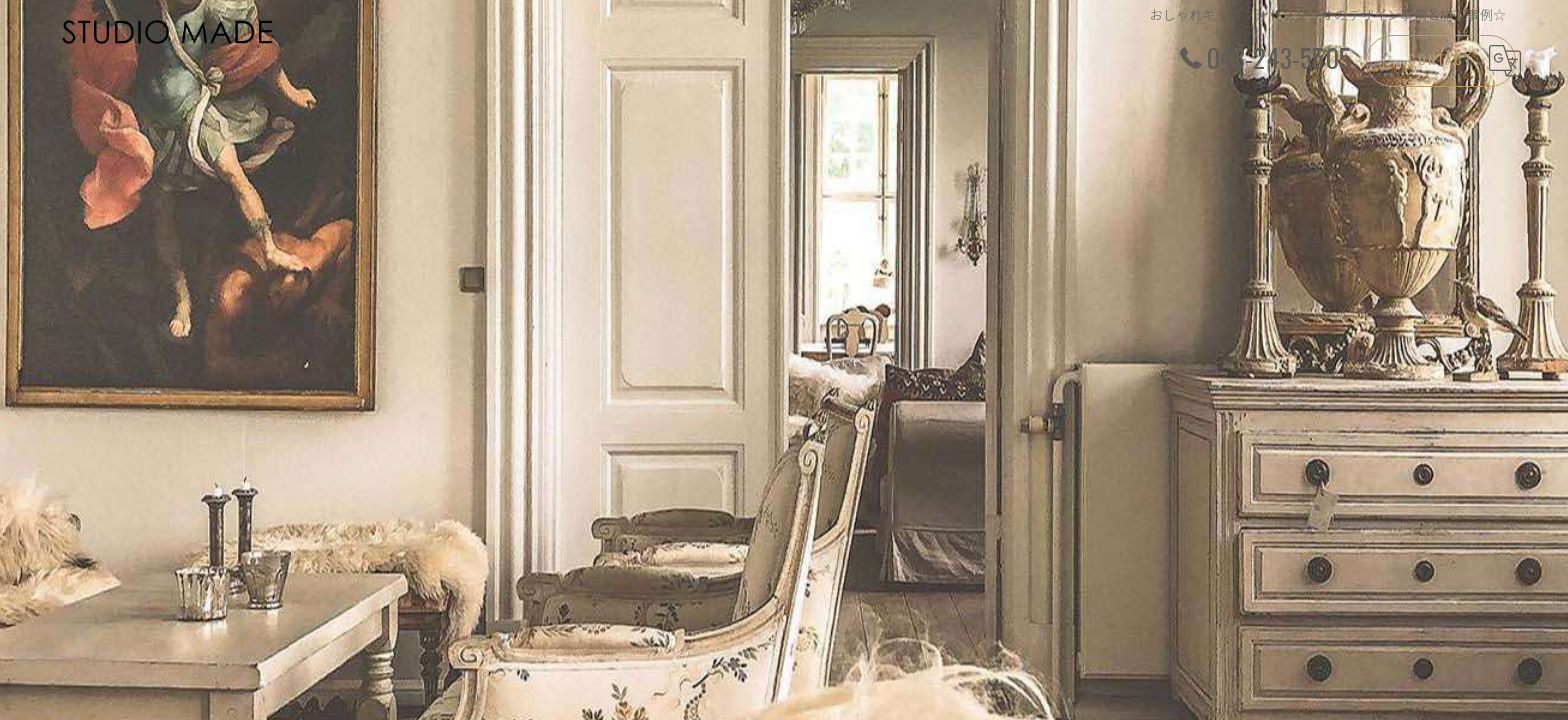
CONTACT (1440, 58)
